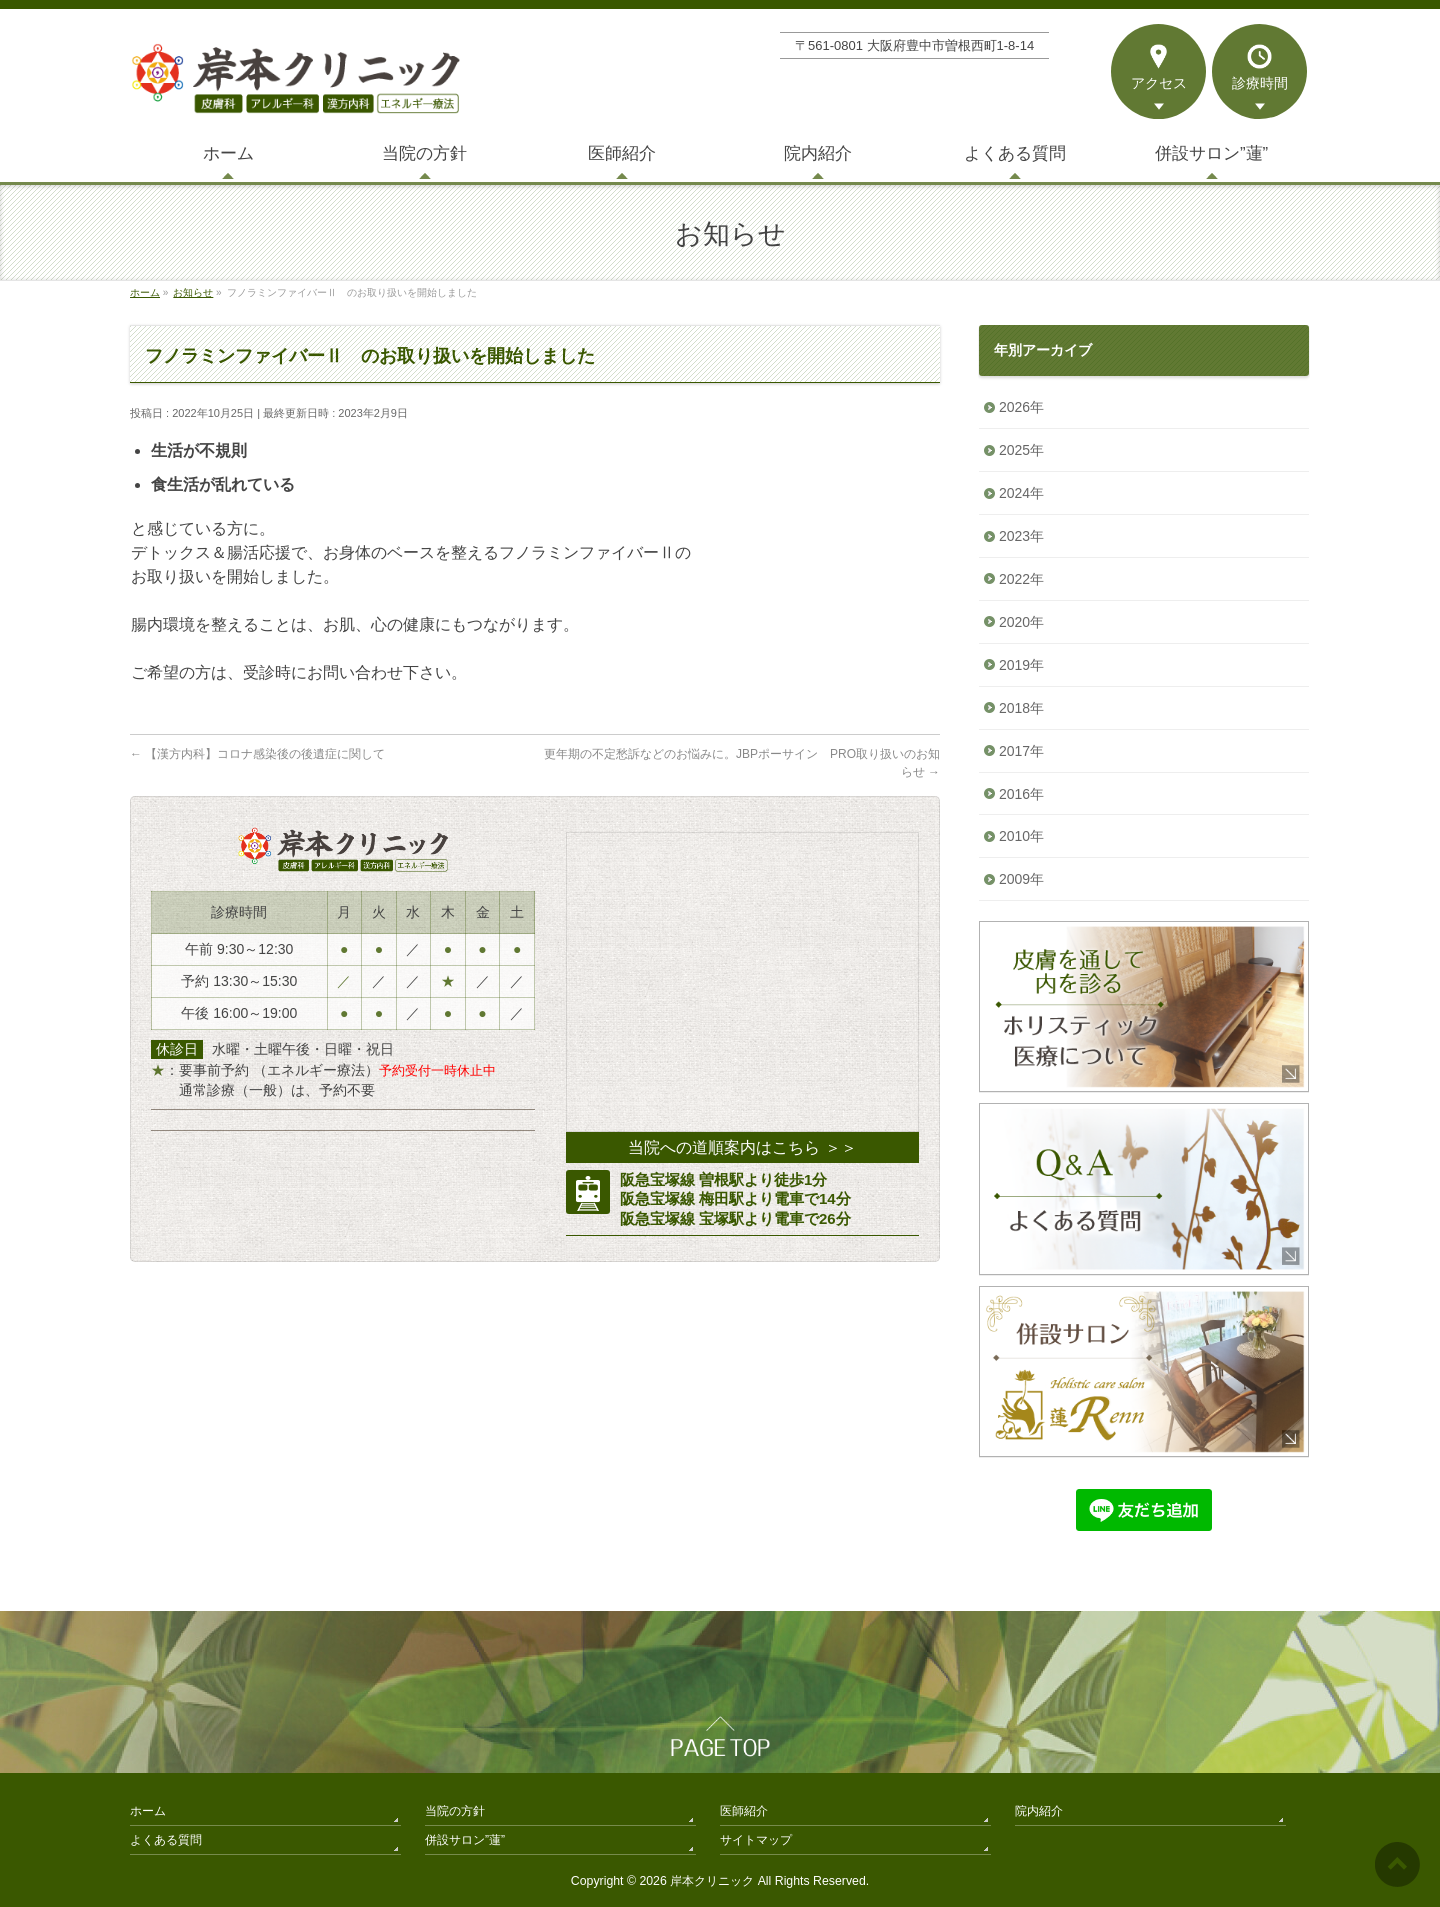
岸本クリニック (712, 1881)
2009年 (1021, 879)
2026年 (1021, 407)
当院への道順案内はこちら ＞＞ (742, 1147)
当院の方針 (455, 1811)
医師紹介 (744, 1811)
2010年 (1021, 836)
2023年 (1021, 536)
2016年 (1021, 794)
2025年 (1021, 450)
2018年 (1021, 708)
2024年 (1021, 493)
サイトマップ (756, 1840)
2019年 (1021, 665)
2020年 (1021, 622)
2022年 (1021, 579)
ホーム (148, 1811)
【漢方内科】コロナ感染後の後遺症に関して (257, 754)
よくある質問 (166, 1840)
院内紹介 (1039, 1811)
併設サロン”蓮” (465, 1840)
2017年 (1021, 751)
